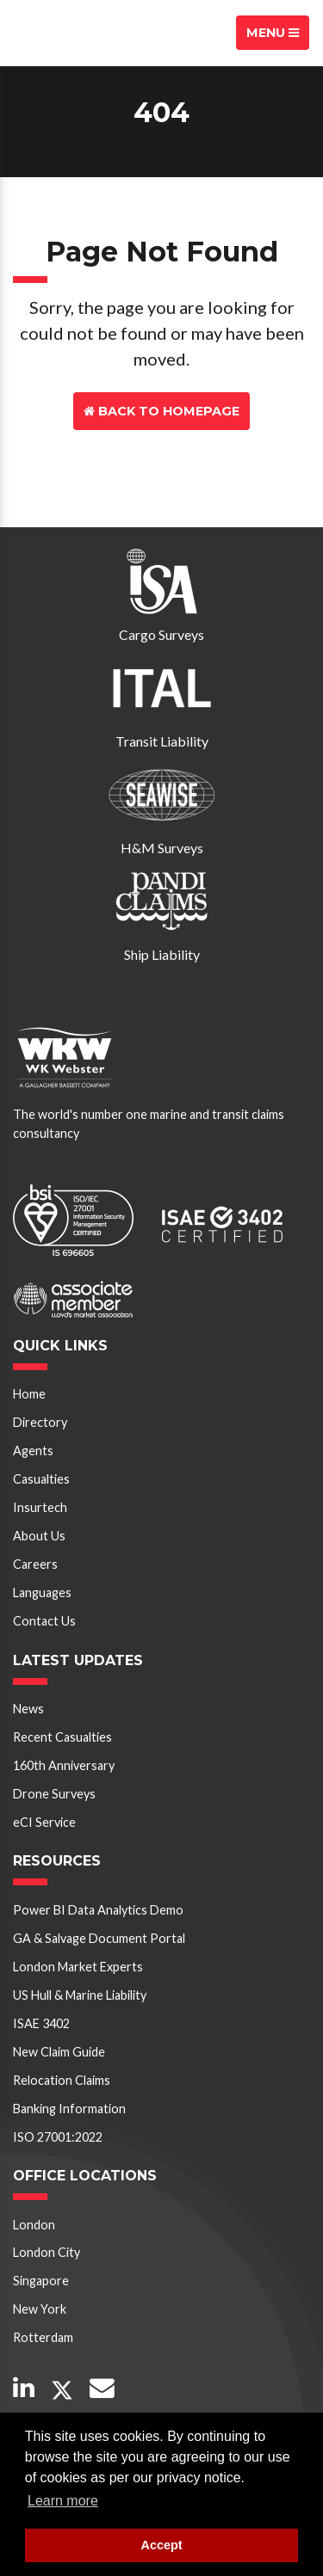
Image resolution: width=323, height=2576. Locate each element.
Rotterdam (43, 2337)
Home (29, 1393)
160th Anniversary (64, 1765)
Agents (33, 1450)
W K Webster (74, 32)
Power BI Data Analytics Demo (98, 1910)
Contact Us (161, 449)
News (28, 1708)
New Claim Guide (59, 2051)
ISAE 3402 (41, 2023)
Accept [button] (162, 2545)
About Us (39, 1535)
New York (39, 2309)
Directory (40, 1422)
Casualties (41, 1479)
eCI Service (44, 1822)
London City (46, 2252)
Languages (42, 1592)
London (34, 2224)
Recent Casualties (62, 1737)
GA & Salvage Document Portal (99, 1938)
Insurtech (40, 1507)
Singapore (41, 2280)
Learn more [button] (63, 2500)
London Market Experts (78, 1966)
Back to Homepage (161, 411)
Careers (35, 1564)
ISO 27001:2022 (57, 2137)
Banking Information (69, 2108)
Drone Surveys (54, 1793)
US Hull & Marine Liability (79, 1995)
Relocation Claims (61, 2080)
